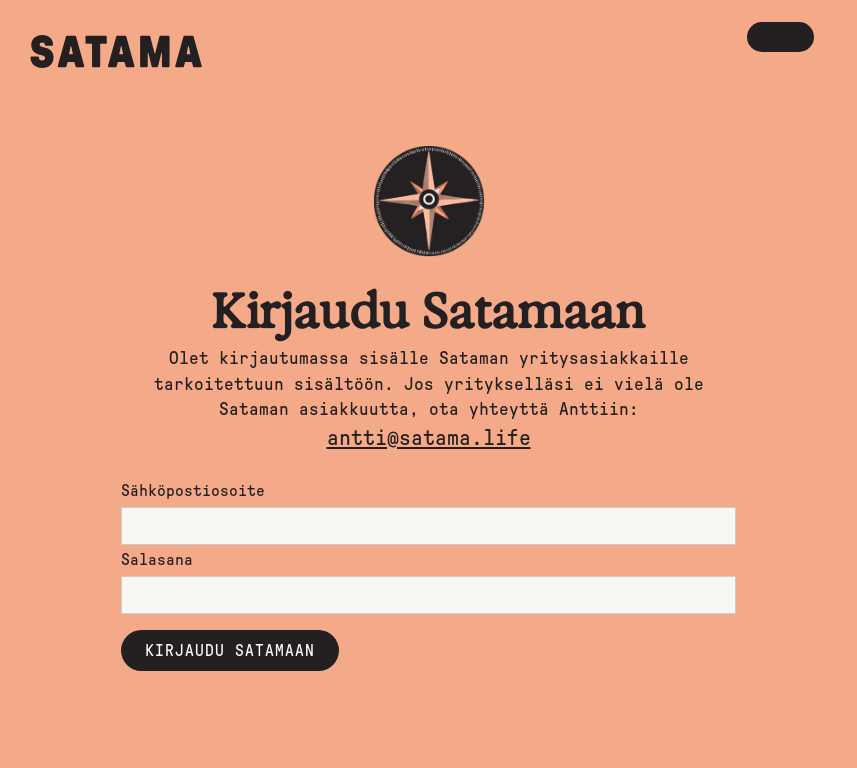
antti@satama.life (429, 438)
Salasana (157, 560)
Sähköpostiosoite (193, 491)
